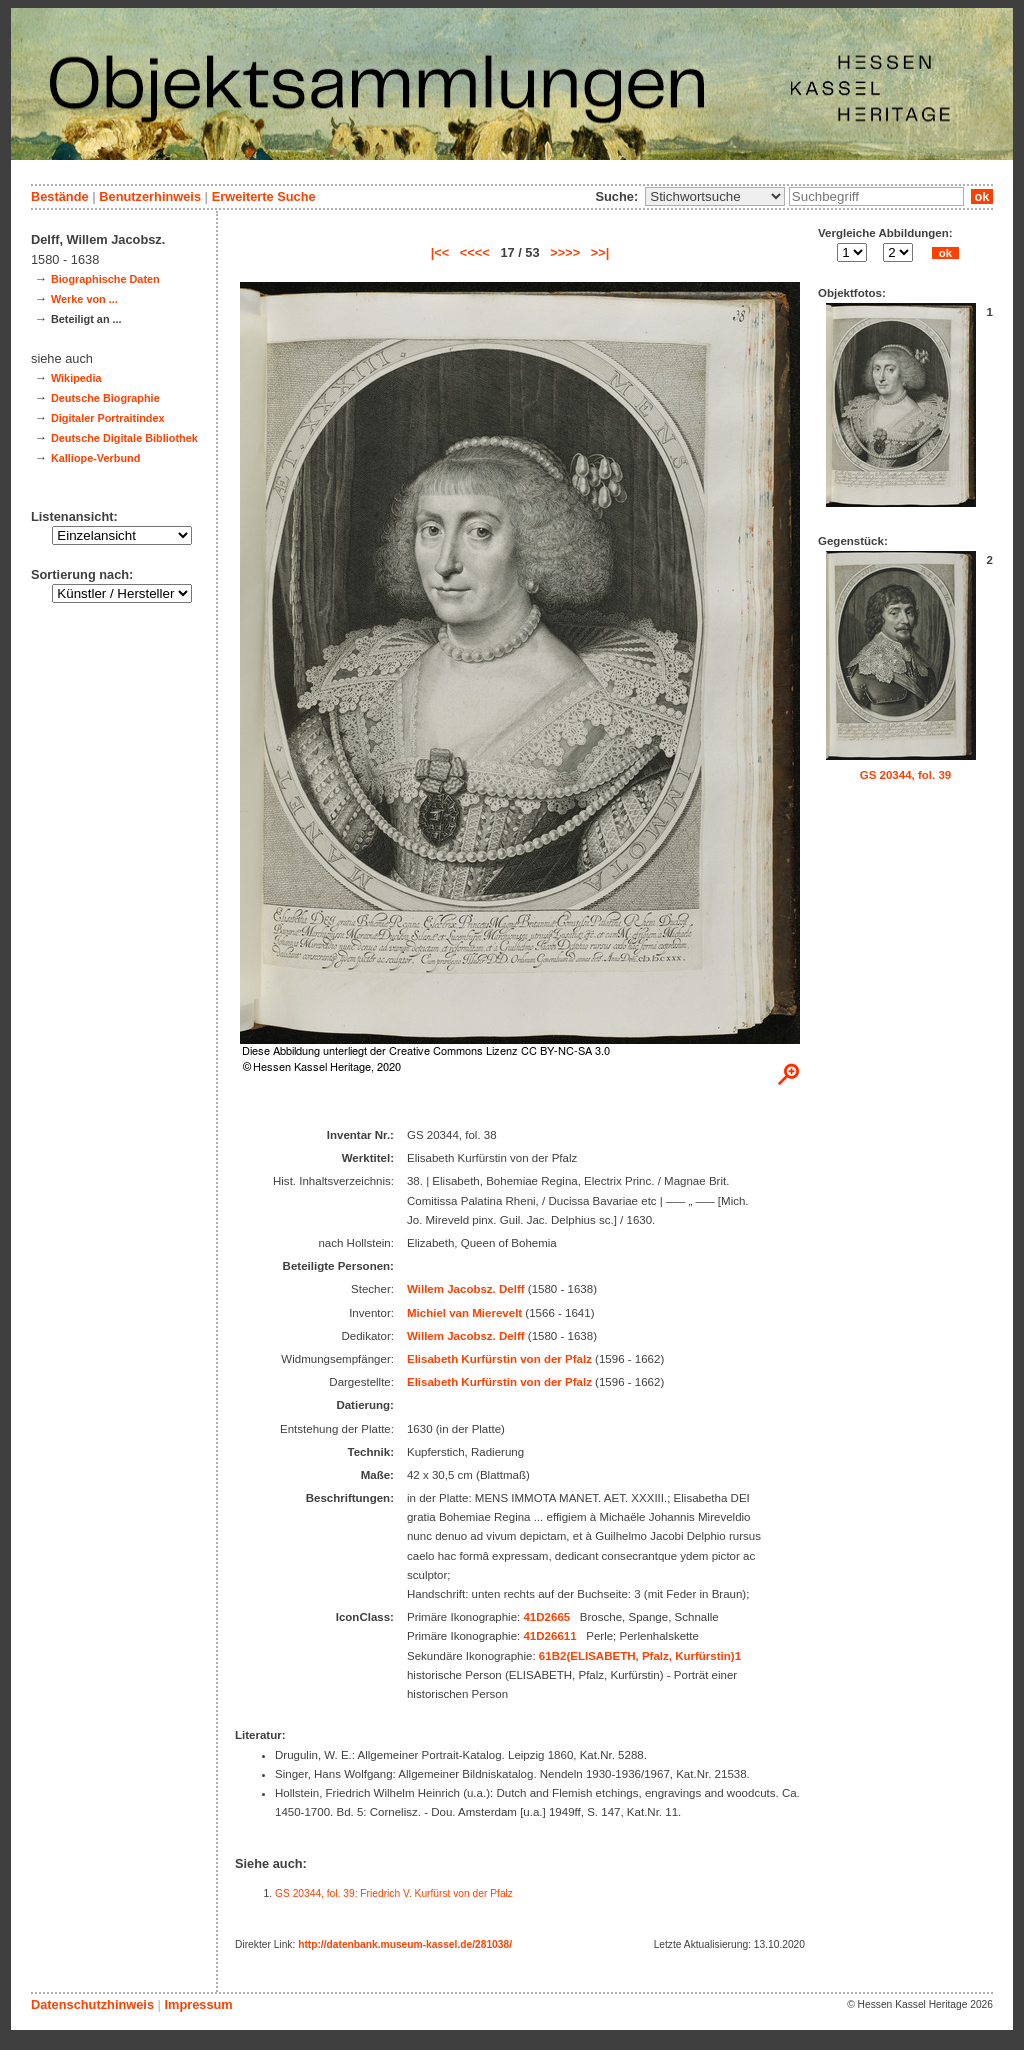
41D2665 (546, 1617)
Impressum (198, 2004)
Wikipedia (76, 378)
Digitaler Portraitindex (108, 418)
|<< (440, 252)
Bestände (60, 196)
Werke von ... (84, 299)
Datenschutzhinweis (92, 2004)
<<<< (475, 252)
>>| (600, 252)
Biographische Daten (105, 279)
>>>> (565, 252)
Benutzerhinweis (150, 196)
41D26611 (549, 1636)
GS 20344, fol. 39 (906, 775)
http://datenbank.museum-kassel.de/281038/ (405, 1944)
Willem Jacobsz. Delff (466, 1289)
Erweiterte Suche (264, 196)
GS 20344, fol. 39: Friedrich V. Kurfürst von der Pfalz (394, 1893)
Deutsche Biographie (105, 398)
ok (982, 196)
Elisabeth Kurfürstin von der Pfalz (499, 1359)
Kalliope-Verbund (95, 458)
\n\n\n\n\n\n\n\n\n (715, 196)
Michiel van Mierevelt (464, 1313)
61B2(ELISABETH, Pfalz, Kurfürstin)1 (640, 1656)
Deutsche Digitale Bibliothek (124, 438)
